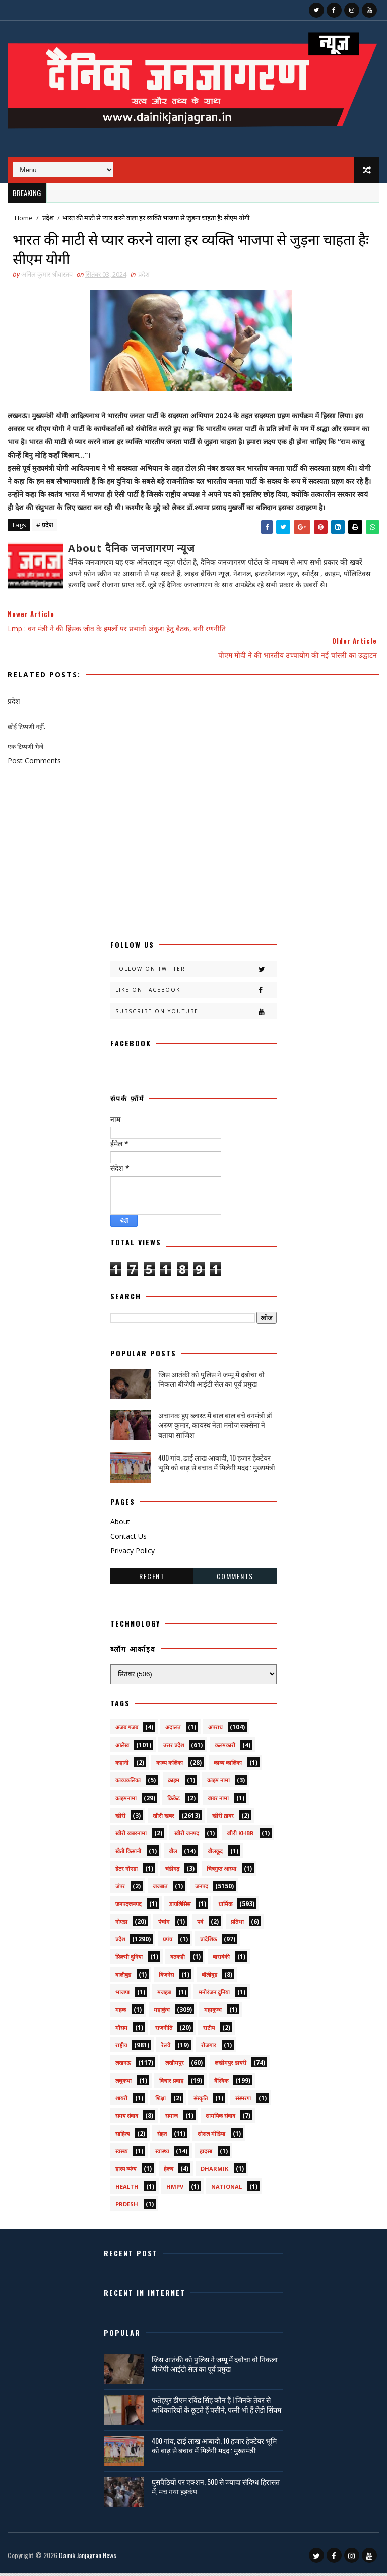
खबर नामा (218, 1801)
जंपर (120, 1889)
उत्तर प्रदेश (173, 1748)
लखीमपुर (174, 2065)
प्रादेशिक (208, 1942)
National (226, 2189)
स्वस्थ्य (121, 2154)
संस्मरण (243, 2101)
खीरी (120, 1818)
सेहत (162, 2136)
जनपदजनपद (128, 1907)
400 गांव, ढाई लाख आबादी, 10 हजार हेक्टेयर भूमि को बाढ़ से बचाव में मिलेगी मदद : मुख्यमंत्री (216, 1465)
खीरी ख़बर (223, 1818)
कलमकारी (225, 1748)
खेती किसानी (128, 1854)
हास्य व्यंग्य (125, 2171)
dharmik (214, 2171)
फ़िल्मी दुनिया (129, 1960)
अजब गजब (126, 1730)
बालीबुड (123, 1977)
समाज (171, 2118)
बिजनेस (166, 1977)
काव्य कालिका (228, 1765)
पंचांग (163, 1924)
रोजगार (208, 2048)
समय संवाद (126, 2118)
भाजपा (122, 1995)
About (120, 1525)
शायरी (121, 2101)
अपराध (215, 1730)
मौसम (121, 2030)
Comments (235, 1579)
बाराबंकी (221, 1960)
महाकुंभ (162, 2013)
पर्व (200, 1924)
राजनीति (163, 2030)
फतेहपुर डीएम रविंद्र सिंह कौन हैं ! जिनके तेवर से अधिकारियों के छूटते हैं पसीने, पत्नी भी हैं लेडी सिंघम (216, 2407)
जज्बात (160, 1889)
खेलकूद (215, 1854)
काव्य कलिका (169, 1765)
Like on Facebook (195, 993)
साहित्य (122, 2136)
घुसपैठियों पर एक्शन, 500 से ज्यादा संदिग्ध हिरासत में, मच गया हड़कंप (216, 2489)
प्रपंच (167, 1942)
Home (24, 217)
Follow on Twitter (195, 972)
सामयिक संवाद (220, 2118)
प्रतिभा (237, 1924)
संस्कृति (201, 2101)
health (127, 2189)
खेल (173, 1854)
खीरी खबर (163, 1818)
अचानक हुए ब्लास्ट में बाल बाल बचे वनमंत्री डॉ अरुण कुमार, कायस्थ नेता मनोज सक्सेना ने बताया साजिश (215, 1428)
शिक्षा (160, 2101)
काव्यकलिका (128, 1783)
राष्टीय (209, 2030)
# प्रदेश (44, 528)
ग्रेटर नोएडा (126, 1871)
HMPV (174, 2189)
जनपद (201, 1889)
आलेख (122, 1748)
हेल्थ (168, 2171)
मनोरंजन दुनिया (214, 1995)
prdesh (126, 2207)
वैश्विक (221, 2083)
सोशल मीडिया (211, 2136)
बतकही (177, 1960)
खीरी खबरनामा (131, 1836)
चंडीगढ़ (172, 1871)
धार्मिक (225, 1907)
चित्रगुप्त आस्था (221, 1871)
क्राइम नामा (218, 1783)
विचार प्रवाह (171, 2083)
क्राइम (173, 1783)
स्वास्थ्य (162, 2154)
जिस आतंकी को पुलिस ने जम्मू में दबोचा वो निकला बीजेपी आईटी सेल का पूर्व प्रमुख (211, 1382)
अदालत (172, 1730)
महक (120, 2013)
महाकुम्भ (213, 2013)
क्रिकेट (173, 1801)
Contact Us (128, 1539)
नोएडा (121, 1924)
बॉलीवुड (209, 1977)
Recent (151, 1579)
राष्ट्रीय (121, 2048)
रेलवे (165, 2048)
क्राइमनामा (126, 1801)
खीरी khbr (240, 1836)
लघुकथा (123, 2083)
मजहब (164, 1995)
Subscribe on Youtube (195, 1015)
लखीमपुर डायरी (230, 2065)
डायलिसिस (179, 1907)
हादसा (206, 2154)
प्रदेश (48, 217)
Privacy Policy (132, 1553)
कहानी (121, 1765)
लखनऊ (123, 2065)
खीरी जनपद (186, 1836)
